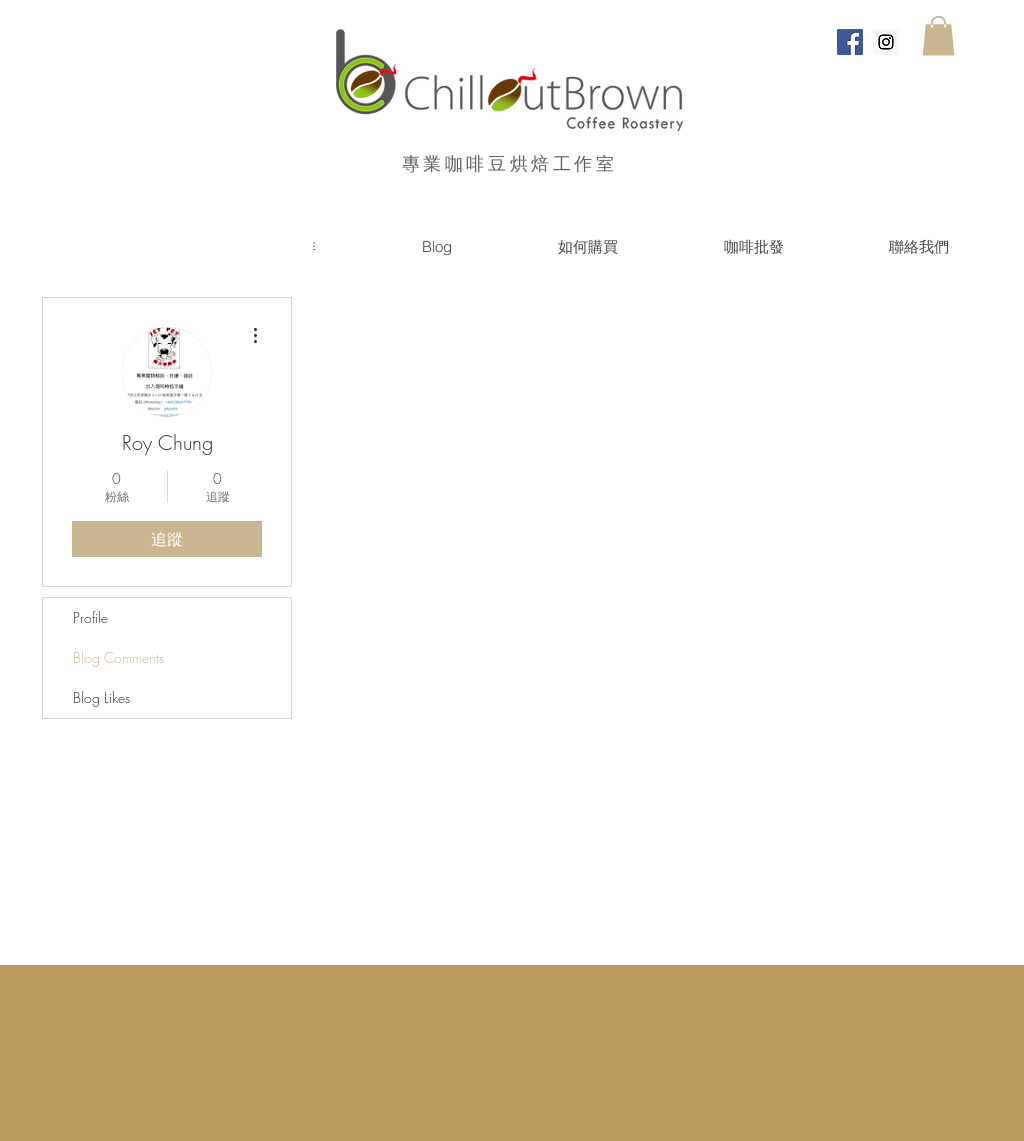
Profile (90, 617)
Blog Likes (101, 697)
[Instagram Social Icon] (886, 42)
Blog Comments (118, 657)
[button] (938, 35)
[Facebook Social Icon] (850, 42)
